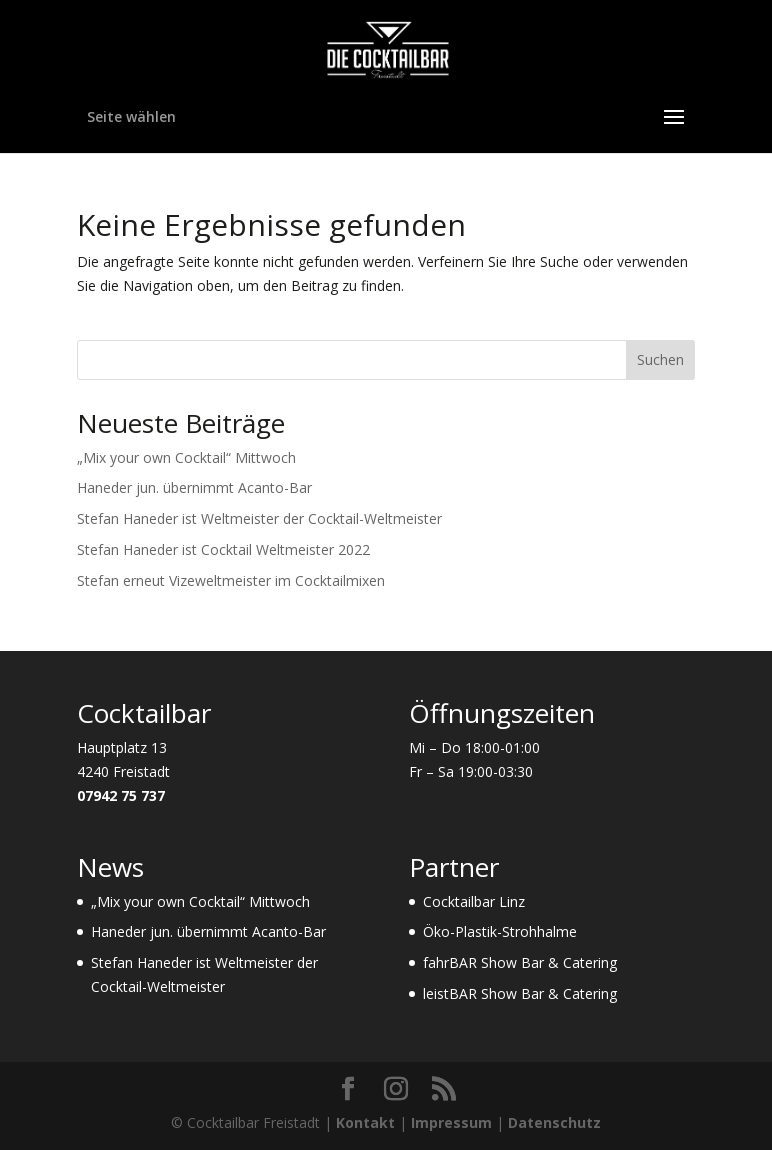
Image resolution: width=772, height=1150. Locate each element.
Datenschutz (554, 1122)
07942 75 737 (121, 795)
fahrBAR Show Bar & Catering (520, 962)
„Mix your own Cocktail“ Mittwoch (186, 457)
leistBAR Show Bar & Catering (520, 993)
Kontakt (365, 1122)
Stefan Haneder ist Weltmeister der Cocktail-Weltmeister (259, 518)
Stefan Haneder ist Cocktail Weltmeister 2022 (223, 549)
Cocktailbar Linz (474, 901)
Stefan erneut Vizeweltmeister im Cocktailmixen (231, 580)
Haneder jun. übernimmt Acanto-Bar (194, 487)
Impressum (451, 1122)
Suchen (660, 359)
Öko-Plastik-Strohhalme (500, 931)
